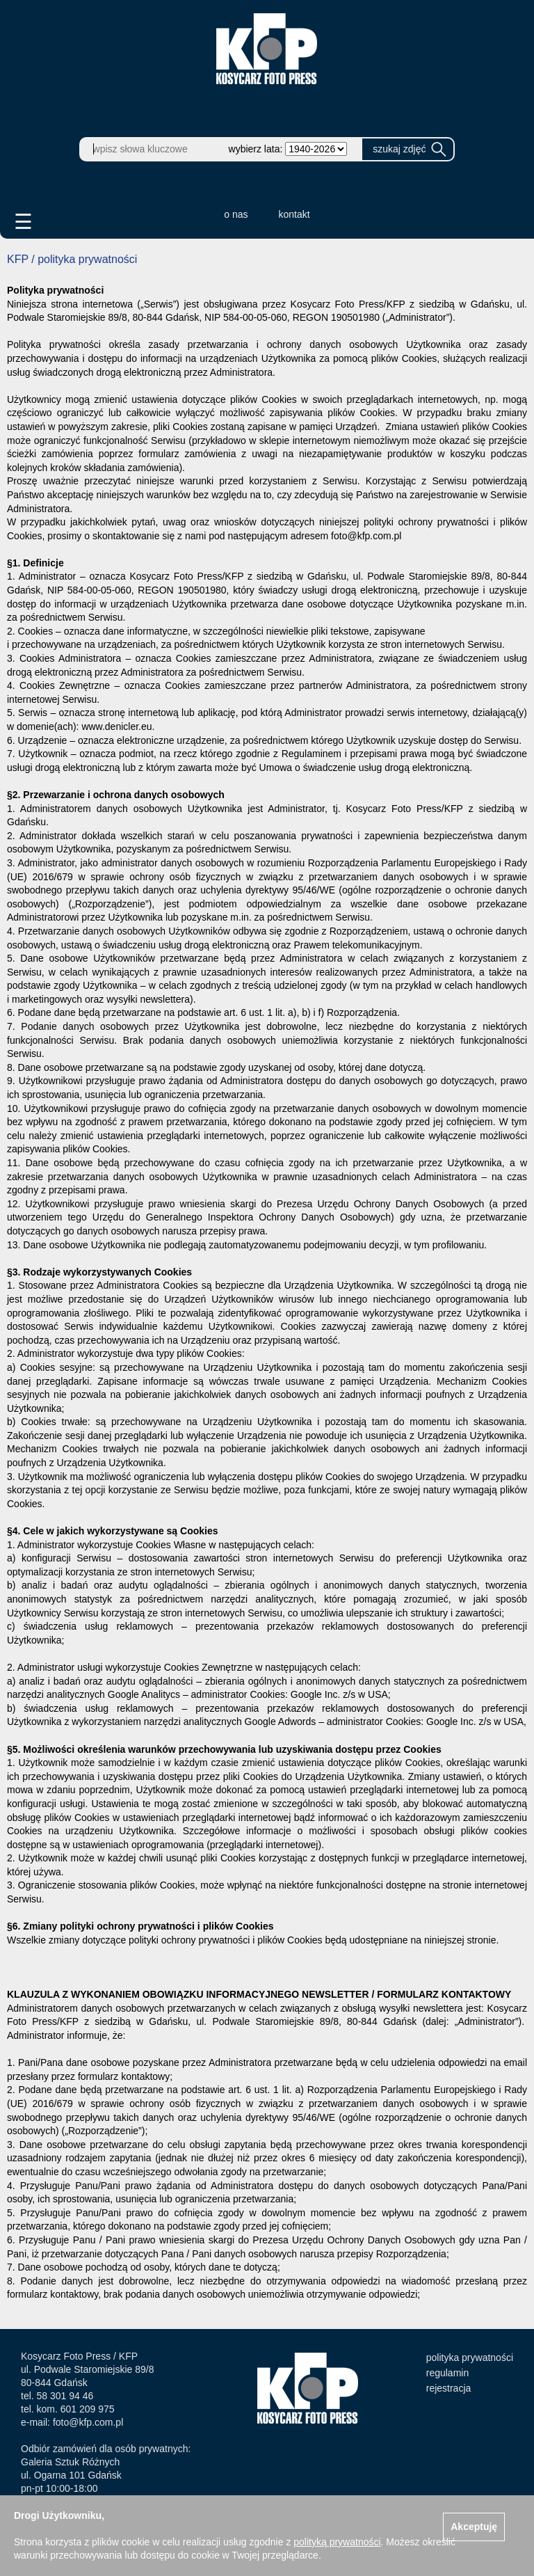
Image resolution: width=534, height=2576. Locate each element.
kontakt (294, 214)
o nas (236, 214)
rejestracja (448, 2388)
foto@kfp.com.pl (88, 2422)
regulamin (447, 2372)
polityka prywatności (469, 2357)
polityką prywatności (336, 2541)
